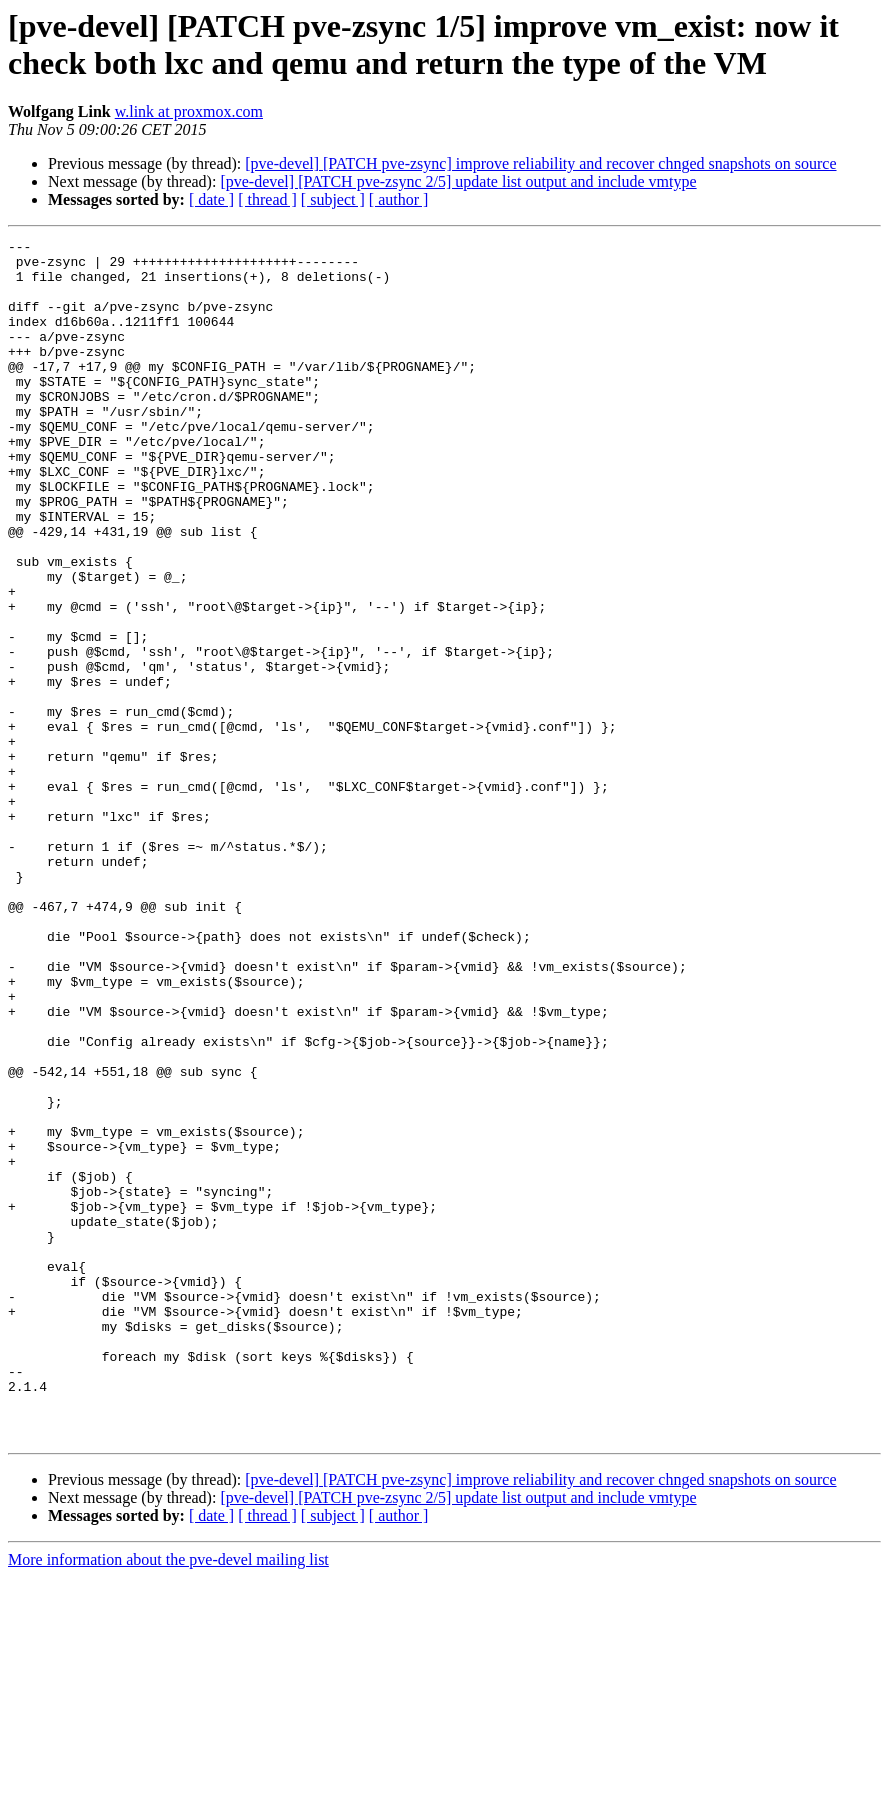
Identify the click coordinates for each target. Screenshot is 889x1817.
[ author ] (399, 199)
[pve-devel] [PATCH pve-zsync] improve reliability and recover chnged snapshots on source (540, 163)
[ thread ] (267, 199)
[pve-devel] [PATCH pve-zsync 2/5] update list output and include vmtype (458, 181)
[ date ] (211, 199)
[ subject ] (333, 199)
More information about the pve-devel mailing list (168, 1799)
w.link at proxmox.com (189, 111)
